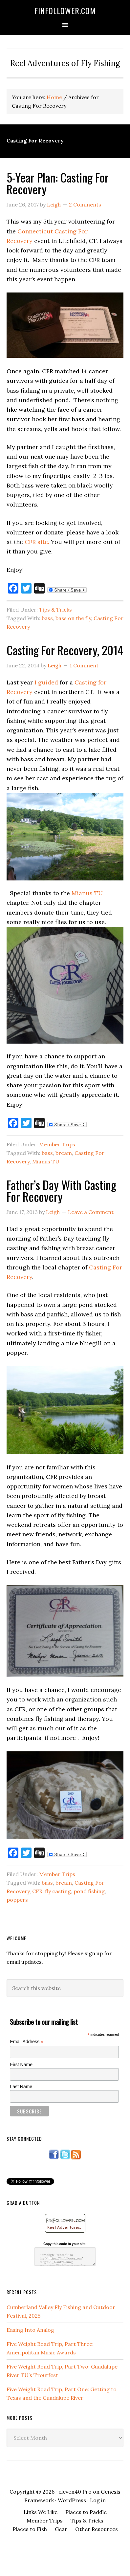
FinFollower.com (65, 10)
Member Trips (57, 1144)
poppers (17, 1899)
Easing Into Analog (30, 2330)
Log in (98, 2500)
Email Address (26, 2042)
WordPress (72, 2500)
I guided (46, 682)
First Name (21, 2064)
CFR (37, 1891)
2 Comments (85, 204)
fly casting (58, 1891)
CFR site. (37, 542)
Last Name (21, 2086)
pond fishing (89, 1891)
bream (63, 1153)
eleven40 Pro (75, 2491)
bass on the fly (73, 618)
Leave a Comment (91, 1212)
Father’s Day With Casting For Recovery (61, 1190)
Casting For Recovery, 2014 (65, 650)
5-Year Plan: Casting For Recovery (58, 183)
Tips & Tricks (55, 609)
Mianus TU (87, 893)
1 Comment (84, 665)
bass (47, 618)
